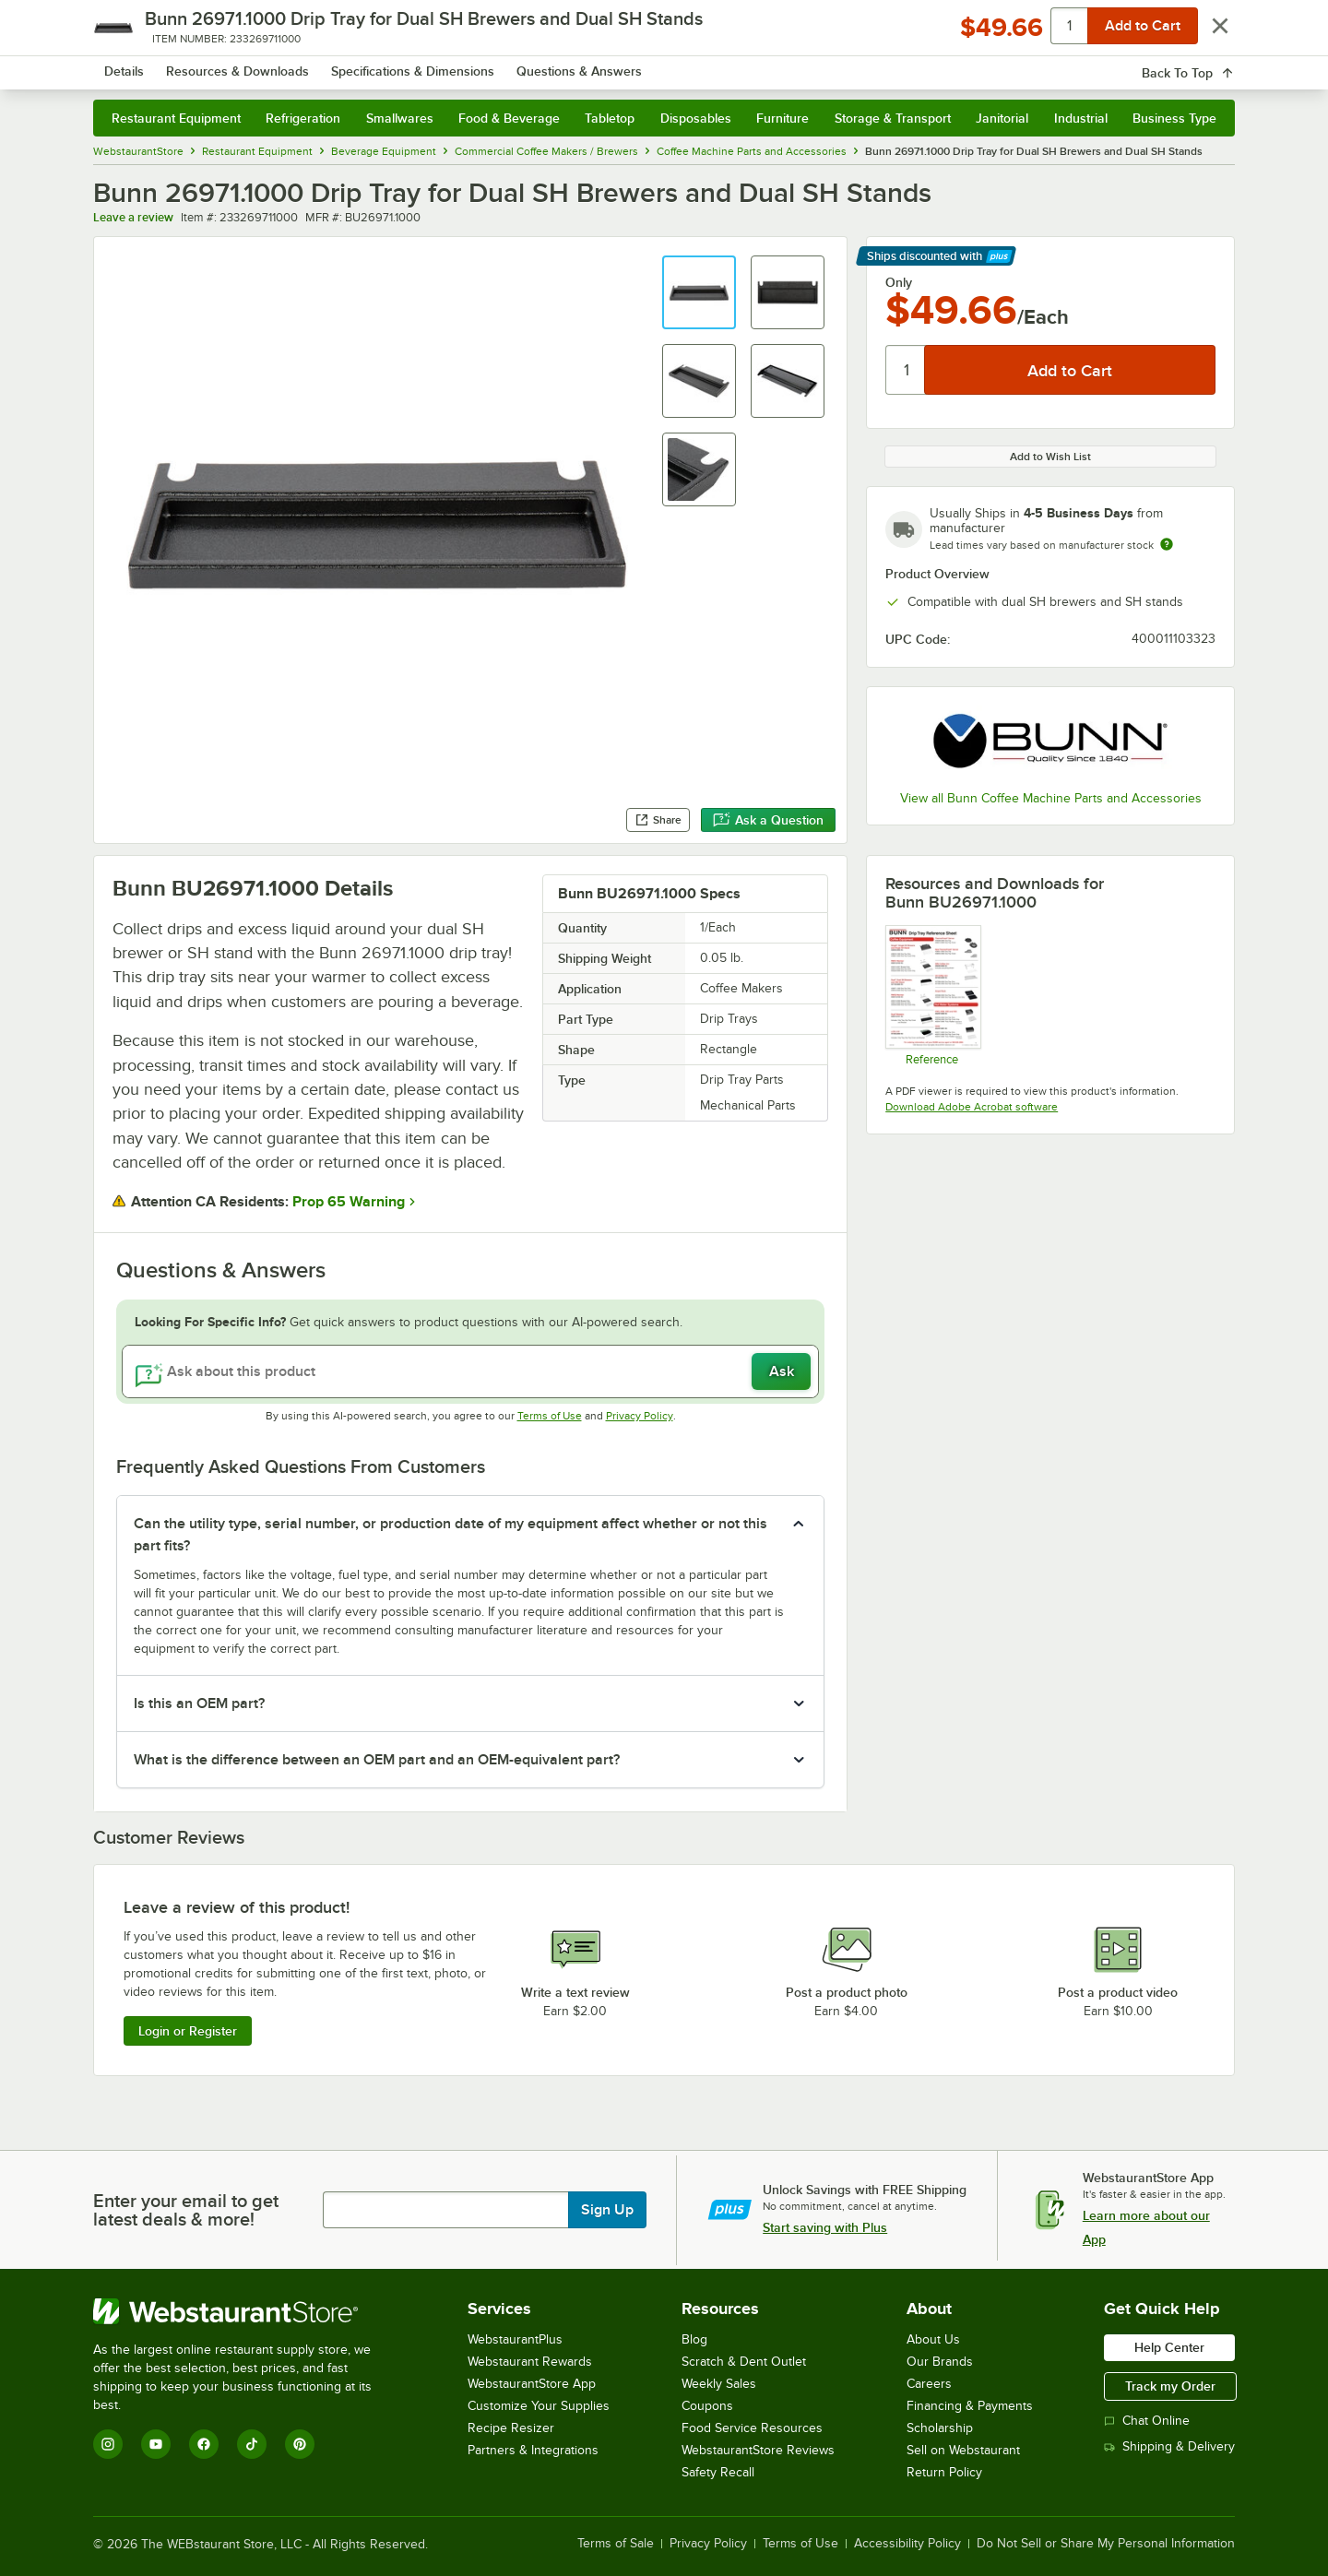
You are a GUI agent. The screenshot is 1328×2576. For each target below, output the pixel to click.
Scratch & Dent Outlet (744, 2361)
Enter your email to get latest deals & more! (186, 2209)
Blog (694, 2339)
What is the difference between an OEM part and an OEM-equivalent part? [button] (377, 1759)
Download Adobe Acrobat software (971, 1106)
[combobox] (640, 64)
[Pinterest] (299, 2444)
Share (658, 820)
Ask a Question (768, 820)
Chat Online (1147, 2421)
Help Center (1169, 2347)
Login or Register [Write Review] (187, 2031)
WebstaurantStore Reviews (758, 2450)
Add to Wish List (1050, 456)
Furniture (782, 118)
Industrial (1081, 118)
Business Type (1174, 118)
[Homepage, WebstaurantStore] (248, 65)
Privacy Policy (639, 1415)
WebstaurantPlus (515, 2339)
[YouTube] (156, 2444)
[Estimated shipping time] (1167, 544)
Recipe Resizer (511, 2428)
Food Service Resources (752, 2428)
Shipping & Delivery (1169, 2446)
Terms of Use (549, 1415)
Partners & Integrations (533, 2450)
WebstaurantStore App (532, 2384)
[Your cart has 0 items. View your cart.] (1206, 64)
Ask (781, 1371)
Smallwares (399, 118)
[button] (699, 292)
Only (898, 282)
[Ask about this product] (470, 1371)
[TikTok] (252, 2444)
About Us (933, 2339)
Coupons (707, 2406)
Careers (929, 2384)
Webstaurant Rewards (530, 2361)
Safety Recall (718, 2472)
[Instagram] (108, 2444)
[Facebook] (204, 2444)
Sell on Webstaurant (963, 2450)
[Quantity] (906, 370)
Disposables (695, 118)
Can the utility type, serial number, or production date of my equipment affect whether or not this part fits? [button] (450, 1534)
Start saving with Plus (825, 2227)
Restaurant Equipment (176, 118)
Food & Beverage (509, 118)
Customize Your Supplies (539, 2406)
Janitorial (1002, 118)
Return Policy (944, 2472)
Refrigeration (303, 118)
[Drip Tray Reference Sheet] (931, 995)
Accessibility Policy (907, 2543)
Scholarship (940, 2428)
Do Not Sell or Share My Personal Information (1106, 2543)
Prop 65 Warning (348, 1201)
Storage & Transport (893, 118)
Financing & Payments (970, 2406)
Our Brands (940, 2361)
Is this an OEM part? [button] (199, 1703)
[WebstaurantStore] (245, 2311)
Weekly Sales (719, 2384)
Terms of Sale (615, 2543)
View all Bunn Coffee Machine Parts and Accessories (1051, 798)
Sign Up (607, 2210)
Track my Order (1170, 2386)
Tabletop (609, 118)
